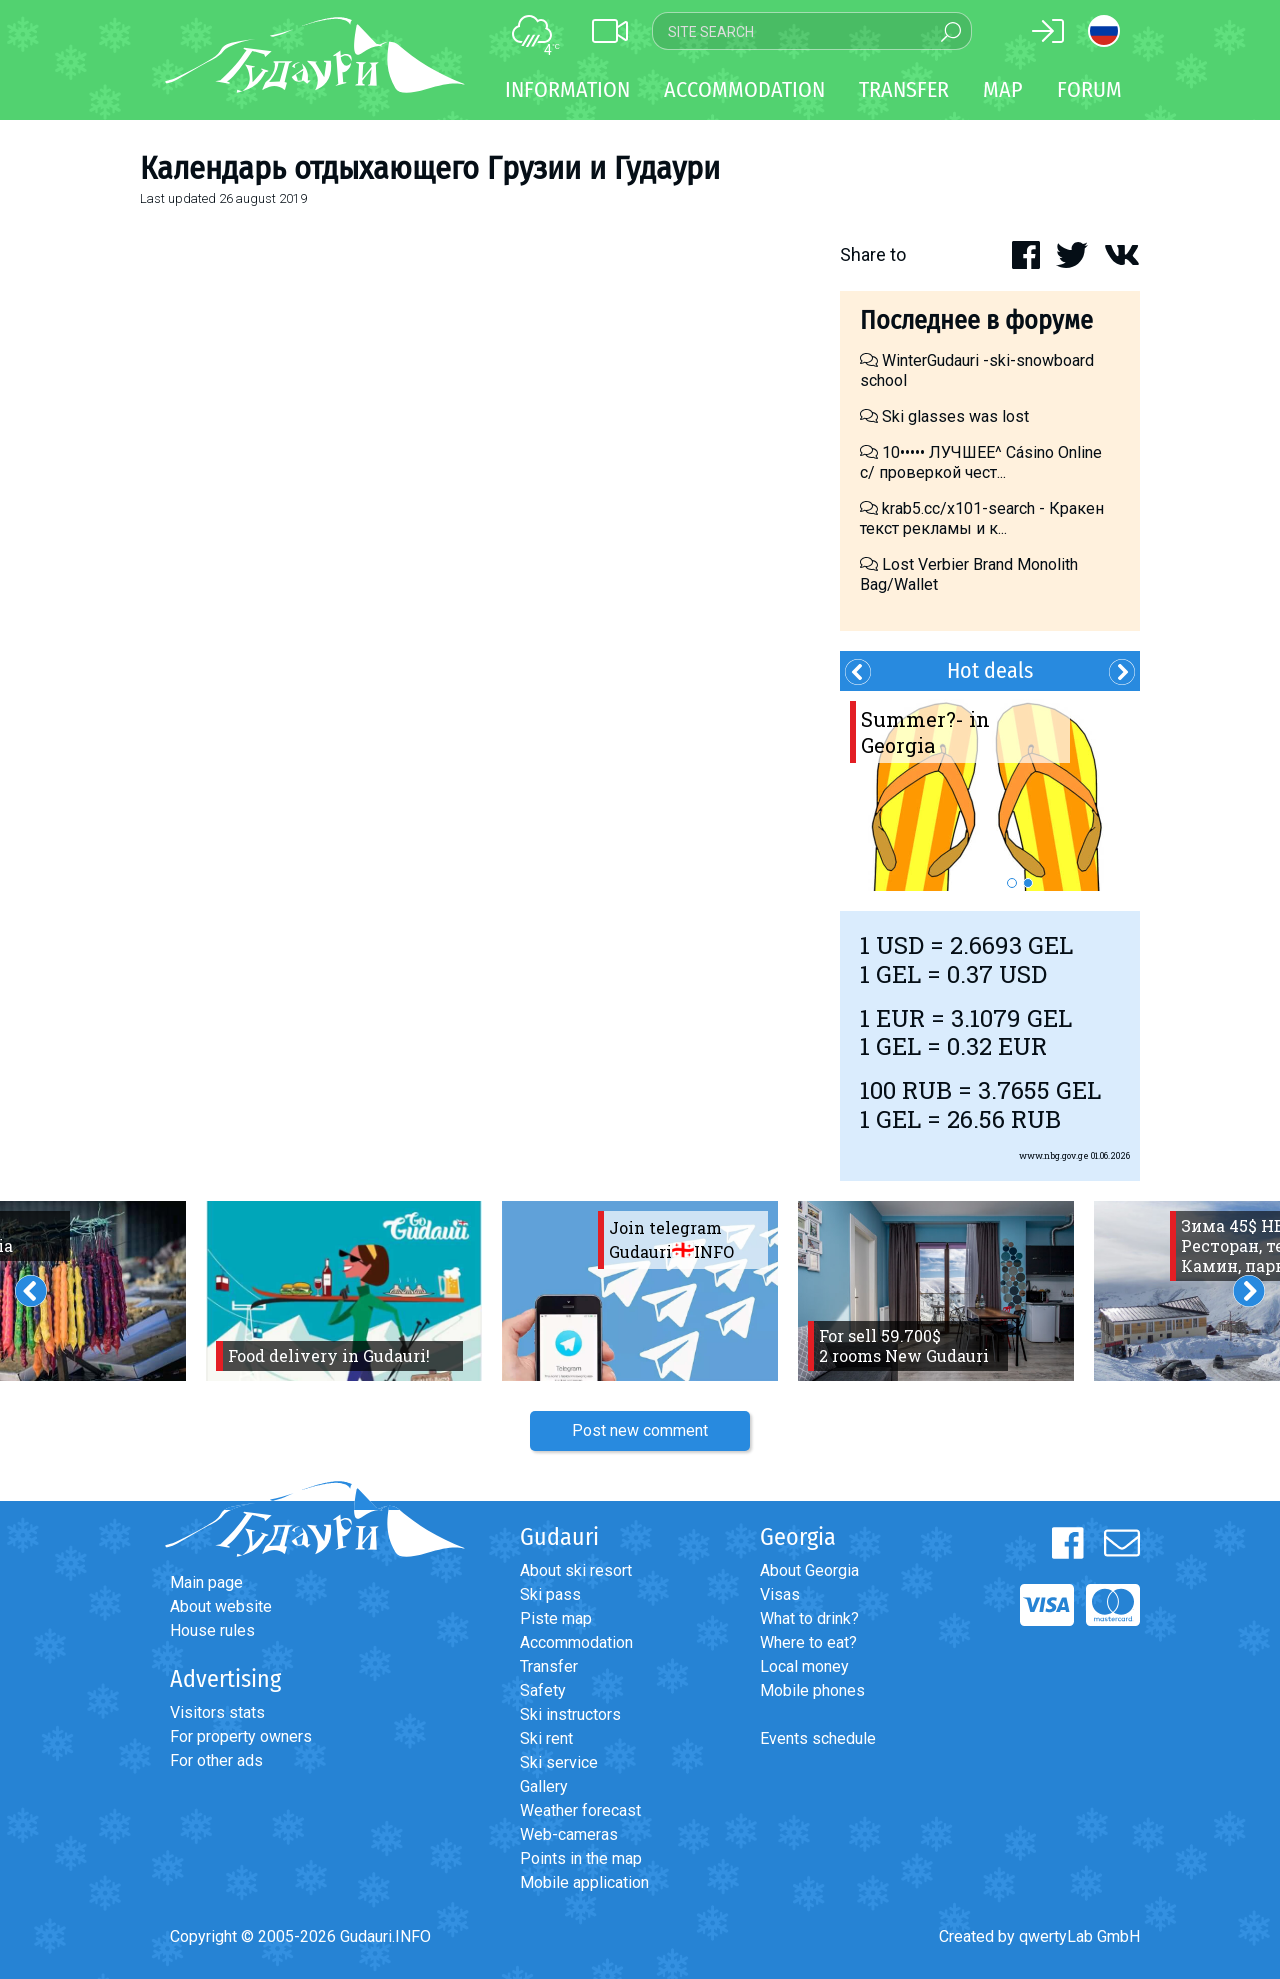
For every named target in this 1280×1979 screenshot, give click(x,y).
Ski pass (550, 1594)
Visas (780, 1594)
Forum (1089, 89)
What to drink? (809, 1618)
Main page (206, 1582)
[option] (990, 791)
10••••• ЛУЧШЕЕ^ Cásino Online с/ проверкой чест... (981, 462)
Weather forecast (580, 1810)
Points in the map (581, 1858)
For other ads (216, 1760)
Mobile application (584, 1882)
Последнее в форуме (976, 320)
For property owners (241, 1736)
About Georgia (809, 1570)
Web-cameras (569, 1834)
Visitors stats (217, 1712)
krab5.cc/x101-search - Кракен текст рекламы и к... (982, 518)
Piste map (556, 1618)
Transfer (549, 1666)
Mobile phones (812, 1690)
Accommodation (576, 1642)
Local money (804, 1666)
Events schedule (818, 1738)
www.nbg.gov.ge (1054, 1155)
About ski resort (576, 1570)
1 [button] (1012, 883)
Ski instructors (570, 1714)
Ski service (559, 1762)
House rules (212, 1630)
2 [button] (1028, 883)
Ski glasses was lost (944, 416)
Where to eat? (808, 1642)
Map (1003, 89)
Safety (543, 1690)
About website (221, 1606)
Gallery (544, 1786)
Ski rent (546, 1738)
